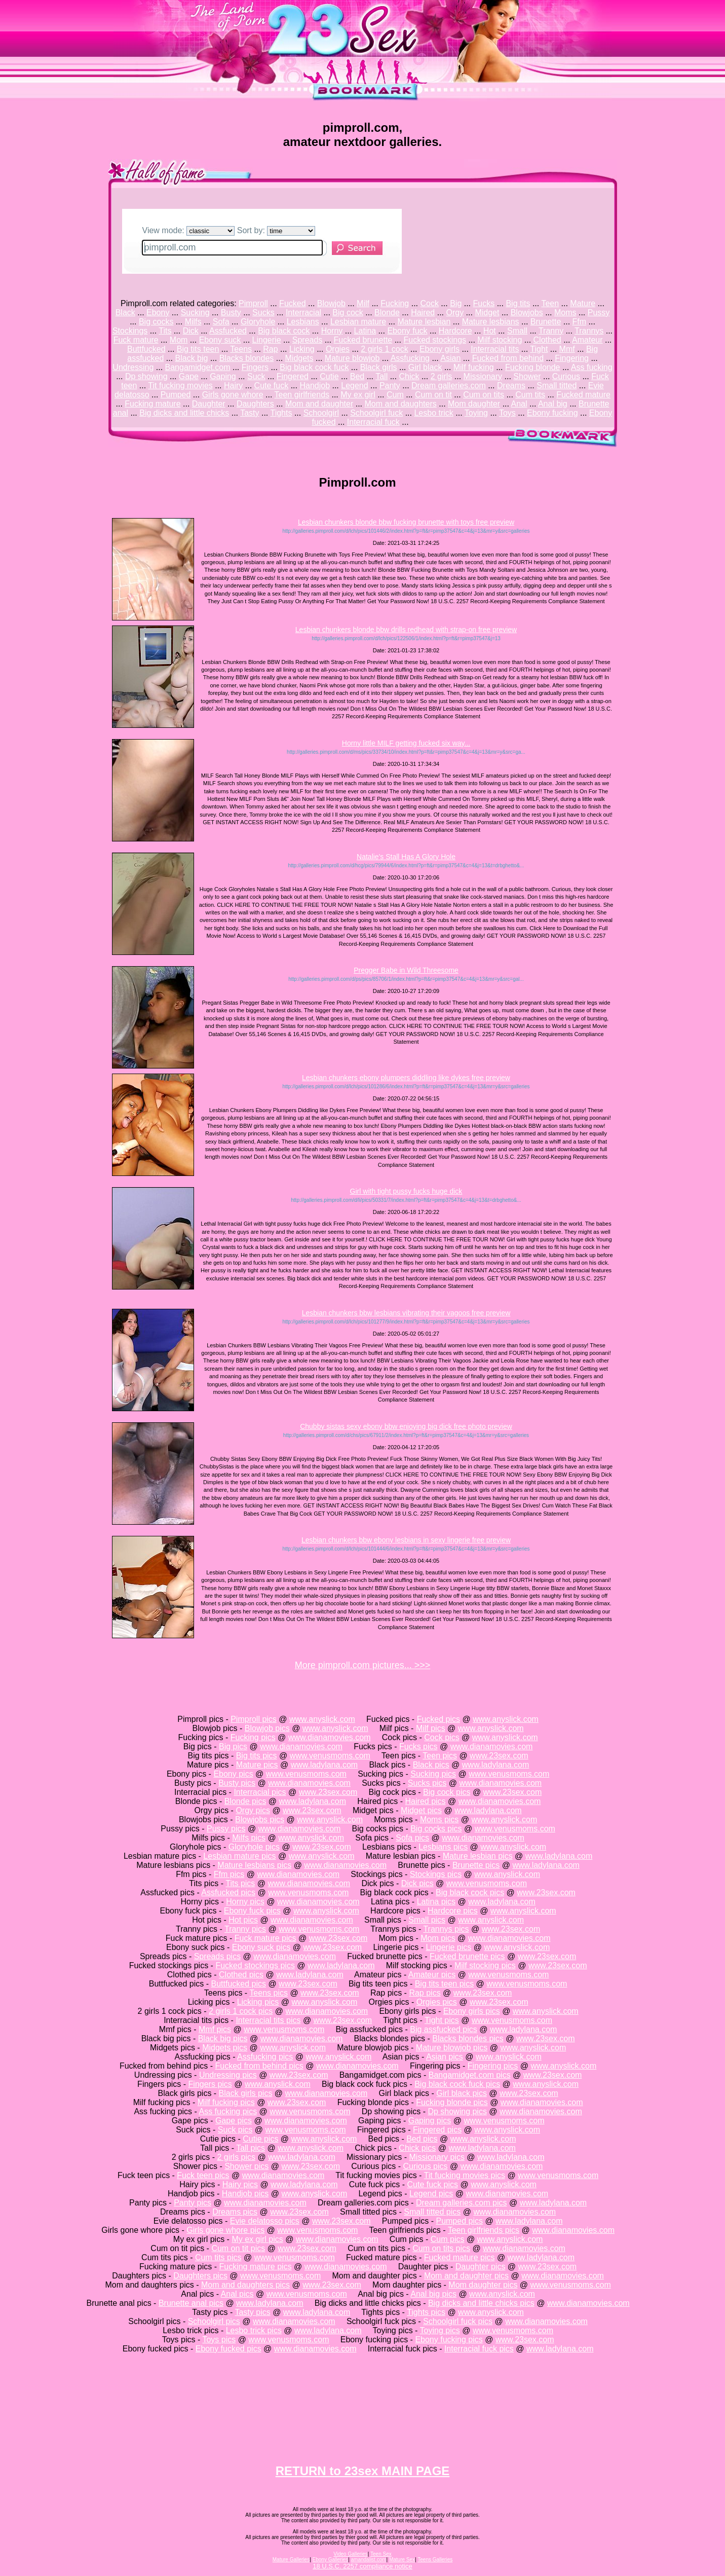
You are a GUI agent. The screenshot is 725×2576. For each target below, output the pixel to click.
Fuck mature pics (265, 1938)
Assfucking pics (265, 2056)
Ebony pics (233, 1774)
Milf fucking (473, 367)
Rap (270, 349)
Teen (550, 303)
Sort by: (276, 230)
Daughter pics (480, 2266)
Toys (507, 413)
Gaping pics (429, 2120)
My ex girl (357, 394)
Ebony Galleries (331, 2559)
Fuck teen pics (203, 2175)
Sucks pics (427, 1783)
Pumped (176, 394)
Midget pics (421, 1810)
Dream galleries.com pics (461, 2202)
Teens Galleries (434, 2559)
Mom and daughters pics (245, 2284)
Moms (565, 312)
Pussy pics (226, 1828)
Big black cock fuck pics (457, 2084)
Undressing (133, 367)
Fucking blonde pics (451, 2102)
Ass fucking (592, 367)
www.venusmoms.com (330, 1755)
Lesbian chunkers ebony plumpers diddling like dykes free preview (406, 1078)
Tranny (551, 330)
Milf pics (430, 1728)
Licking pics (258, 2002)
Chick (409, 376)
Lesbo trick (433, 413)
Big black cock (284, 330)
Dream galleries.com (448, 385)
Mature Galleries (291, 2559)
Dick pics (417, 1883)
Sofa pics (412, 1837)
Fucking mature (152, 403)
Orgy (455, 312)
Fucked (292, 303)
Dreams (511, 385)
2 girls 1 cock (384, 349)
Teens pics (268, 1993)
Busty (231, 312)
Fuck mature (136, 340)
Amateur (587, 340)
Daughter (208, 403)
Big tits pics (256, 1755)
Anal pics (237, 2294)
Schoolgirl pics (214, 2321)
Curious (566, 376)
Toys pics (219, 2339)
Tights (281, 413)
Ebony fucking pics (448, 2339)
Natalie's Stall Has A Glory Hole (406, 857)
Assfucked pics (228, 1892)
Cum (395, 394)
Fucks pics (418, 1746)
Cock (429, 303)
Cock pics (441, 1737)
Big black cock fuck (314, 367)
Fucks (484, 303)
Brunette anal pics (191, 2303)
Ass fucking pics (228, 2111)
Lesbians (303, 321)
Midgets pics (224, 2047)
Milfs (193, 321)
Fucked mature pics (459, 2257)
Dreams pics (234, 2211)
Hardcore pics (453, 1910)
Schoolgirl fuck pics (457, 2321)
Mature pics (257, 1764)
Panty (389, 385)
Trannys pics (446, 1929)
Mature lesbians (490, 321)
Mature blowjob (352, 358)
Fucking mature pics (255, 2266)
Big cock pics (446, 1792)
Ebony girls (439, 349)
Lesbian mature (358, 321)
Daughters (255, 403)
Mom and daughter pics (466, 2275)
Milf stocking (499, 340)
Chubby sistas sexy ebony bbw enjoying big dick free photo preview (406, 1426)
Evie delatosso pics (264, 2221)
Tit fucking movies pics (464, 2175)
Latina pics (436, 1901)
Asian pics (444, 2056)
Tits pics (240, 1883)
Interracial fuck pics (479, 2348)
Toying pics (440, 2330)
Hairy (233, 385)
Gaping (223, 376)
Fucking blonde (532, 367)
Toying (476, 413)
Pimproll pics (254, 1719)
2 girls (441, 376)
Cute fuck (271, 385)
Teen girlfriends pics (483, 2230)
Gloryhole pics (254, 1847)
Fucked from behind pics (259, 2066)
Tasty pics (252, 2312)
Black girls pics (246, 2093)
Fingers (255, 367)
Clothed (547, 340)
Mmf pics (215, 2029)
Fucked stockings (434, 340)
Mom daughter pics (482, 2284)
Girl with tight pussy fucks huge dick (406, 1191)
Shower (527, 376)
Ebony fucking (552, 413)
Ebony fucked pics (228, 2348)
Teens (241, 349)
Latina (365, 330)
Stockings (129, 330)
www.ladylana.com (324, 1764)
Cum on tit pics (238, 2248)
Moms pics (439, 1819)
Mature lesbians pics (254, 1865)
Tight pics (442, 2020)
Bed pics (421, 2139)
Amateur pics (431, 1974)
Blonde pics (245, 1801)
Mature (582, 303)
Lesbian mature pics (239, 1856)
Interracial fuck (373, 422)
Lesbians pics (443, 1847)
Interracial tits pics (268, 2020)
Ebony (157, 312)
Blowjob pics (267, 1728)
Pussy (599, 312)
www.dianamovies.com (329, 1737)
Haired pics (425, 1801)
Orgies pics (436, 2002)
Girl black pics (461, 2093)
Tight (539, 349)
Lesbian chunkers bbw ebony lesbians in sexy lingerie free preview (406, 1540)
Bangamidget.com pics (470, 2075)
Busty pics (236, 1783)
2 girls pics (236, 2157)
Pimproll (253, 303)
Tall (381, 376)
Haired (423, 312)
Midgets (299, 358)
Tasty (249, 413)
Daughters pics (200, 2275)
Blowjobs (527, 312)
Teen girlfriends (302, 394)
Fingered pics (437, 2129)
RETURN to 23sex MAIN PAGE (363, 2471)
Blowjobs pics (259, 1819)
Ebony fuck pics (252, 1910)
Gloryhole (258, 321)
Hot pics (243, 1920)
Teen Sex (381, 2554)
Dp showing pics (457, 2111)
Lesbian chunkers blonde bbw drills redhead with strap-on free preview (406, 629)
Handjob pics (245, 2193)
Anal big (552, 403)
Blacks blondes (246, 358)
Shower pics (246, 2166)
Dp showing (146, 376)
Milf (363, 303)
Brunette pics (476, 1865)
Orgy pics (253, 1810)
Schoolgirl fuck (376, 413)
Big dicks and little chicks (184, 413)
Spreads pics (217, 1956)
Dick (191, 330)
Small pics (426, 1920)
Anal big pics (433, 2294)
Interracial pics (260, 1792)
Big (456, 303)
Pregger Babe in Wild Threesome (406, 970)
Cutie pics (260, 2139)
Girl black (425, 367)
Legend (354, 385)
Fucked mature (583, 394)
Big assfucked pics (443, 2029)
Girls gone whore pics (225, 2230)
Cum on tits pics (441, 2248)
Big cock (347, 312)
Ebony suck (220, 340)
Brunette (545, 321)
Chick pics (417, 2148)
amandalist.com (369, 2559)
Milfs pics (248, 1837)
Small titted (557, 385)
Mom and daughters (400, 403)
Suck (256, 376)
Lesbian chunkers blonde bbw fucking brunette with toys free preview (406, 522)
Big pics (233, 1746)
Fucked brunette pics (467, 1956)
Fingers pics (210, 2084)
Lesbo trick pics (254, 2330)
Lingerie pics (448, 1947)
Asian (450, 358)
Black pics (431, 1764)
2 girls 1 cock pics (241, 2011)
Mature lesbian (423, 321)
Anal (519, 403)
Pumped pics (459, 2221)
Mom (179, 340)
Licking (302, 349)
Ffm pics (229, 1874)
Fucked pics (438, 1719)
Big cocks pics (436, 1828)
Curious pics (425, 2166)
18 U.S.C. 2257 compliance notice (362, 2566)
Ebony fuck (407, 330)
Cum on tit (433, 394)
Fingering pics (493, 2066)
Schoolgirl (321, 413)
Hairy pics (240, 2184)
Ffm (580, 321)
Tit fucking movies (180, 385)
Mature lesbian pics (478, 1856)
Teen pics (440, 1755)
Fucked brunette (363, 340)
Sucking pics (433, 1774)
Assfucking (410, 358)
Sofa (221, 321)
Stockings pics (436, 1874)
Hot (489, 330)
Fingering (572, 358)
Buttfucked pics (238, 1983)
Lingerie (266, 340)
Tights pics (426, 2312)
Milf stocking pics (485, 1965)
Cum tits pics (218, 2257)
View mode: (188, 230)
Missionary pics (437, 2157)
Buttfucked (146, 349)
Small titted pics (432, 2211)
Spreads (307, 340)
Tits (165, 330)
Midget (487, 312)
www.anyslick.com (322, 1719)
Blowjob (331, 303)
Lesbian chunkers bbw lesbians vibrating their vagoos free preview (406, 1313)
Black (125, 312)
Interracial (303, 312)
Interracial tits (495, 349)
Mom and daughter (319, 403)
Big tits (518, 303)
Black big (191, 358)
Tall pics (250, 2148)
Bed (357, 376)
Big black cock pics (470, 1892)
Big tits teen (198, 349)
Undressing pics (228, 2075)
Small (517, 330)
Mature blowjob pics (451, 2047)
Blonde (387, 312)
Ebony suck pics (261, 1947)
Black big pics (223, 2038)
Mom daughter (474, 403)
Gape (189, 376)
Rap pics (424, 1993)
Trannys (589, 330)
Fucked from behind (508, 358)
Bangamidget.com (198, 367)
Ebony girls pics (471, 2011)
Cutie (329, 376)
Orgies (338, 349)
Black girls (378, 367)
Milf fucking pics (226, 2102)
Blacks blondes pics (468, 2038)
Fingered (293, 376)
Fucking (394, 303)
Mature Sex (402, 2559)
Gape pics (233, 2120)
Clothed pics (241, 1974)
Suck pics (235, 2129)
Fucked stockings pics (255, 1965)
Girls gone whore (232, 394)
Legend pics (431, 2193)
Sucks (263, 312)
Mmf (567, 349)
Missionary (483, 376)
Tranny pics (245, 1929)
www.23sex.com (499, 1755)
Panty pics (192, 2202)
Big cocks (156, 321)
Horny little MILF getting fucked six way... (406, 743)
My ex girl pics (257, 2239)
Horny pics (245, 1901)
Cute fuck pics (432, 2184)
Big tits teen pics (444, 1983)
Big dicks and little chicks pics (481, 2303)
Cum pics (448, 2239)
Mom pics (438, 1938)
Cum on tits (483, 394)
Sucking (195, 312)
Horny (332, 330)
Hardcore (455, 330)
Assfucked (228, 330)
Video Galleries (350, 2554)
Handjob (314, 385)
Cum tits (530, 394)
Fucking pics (253, 1737)
